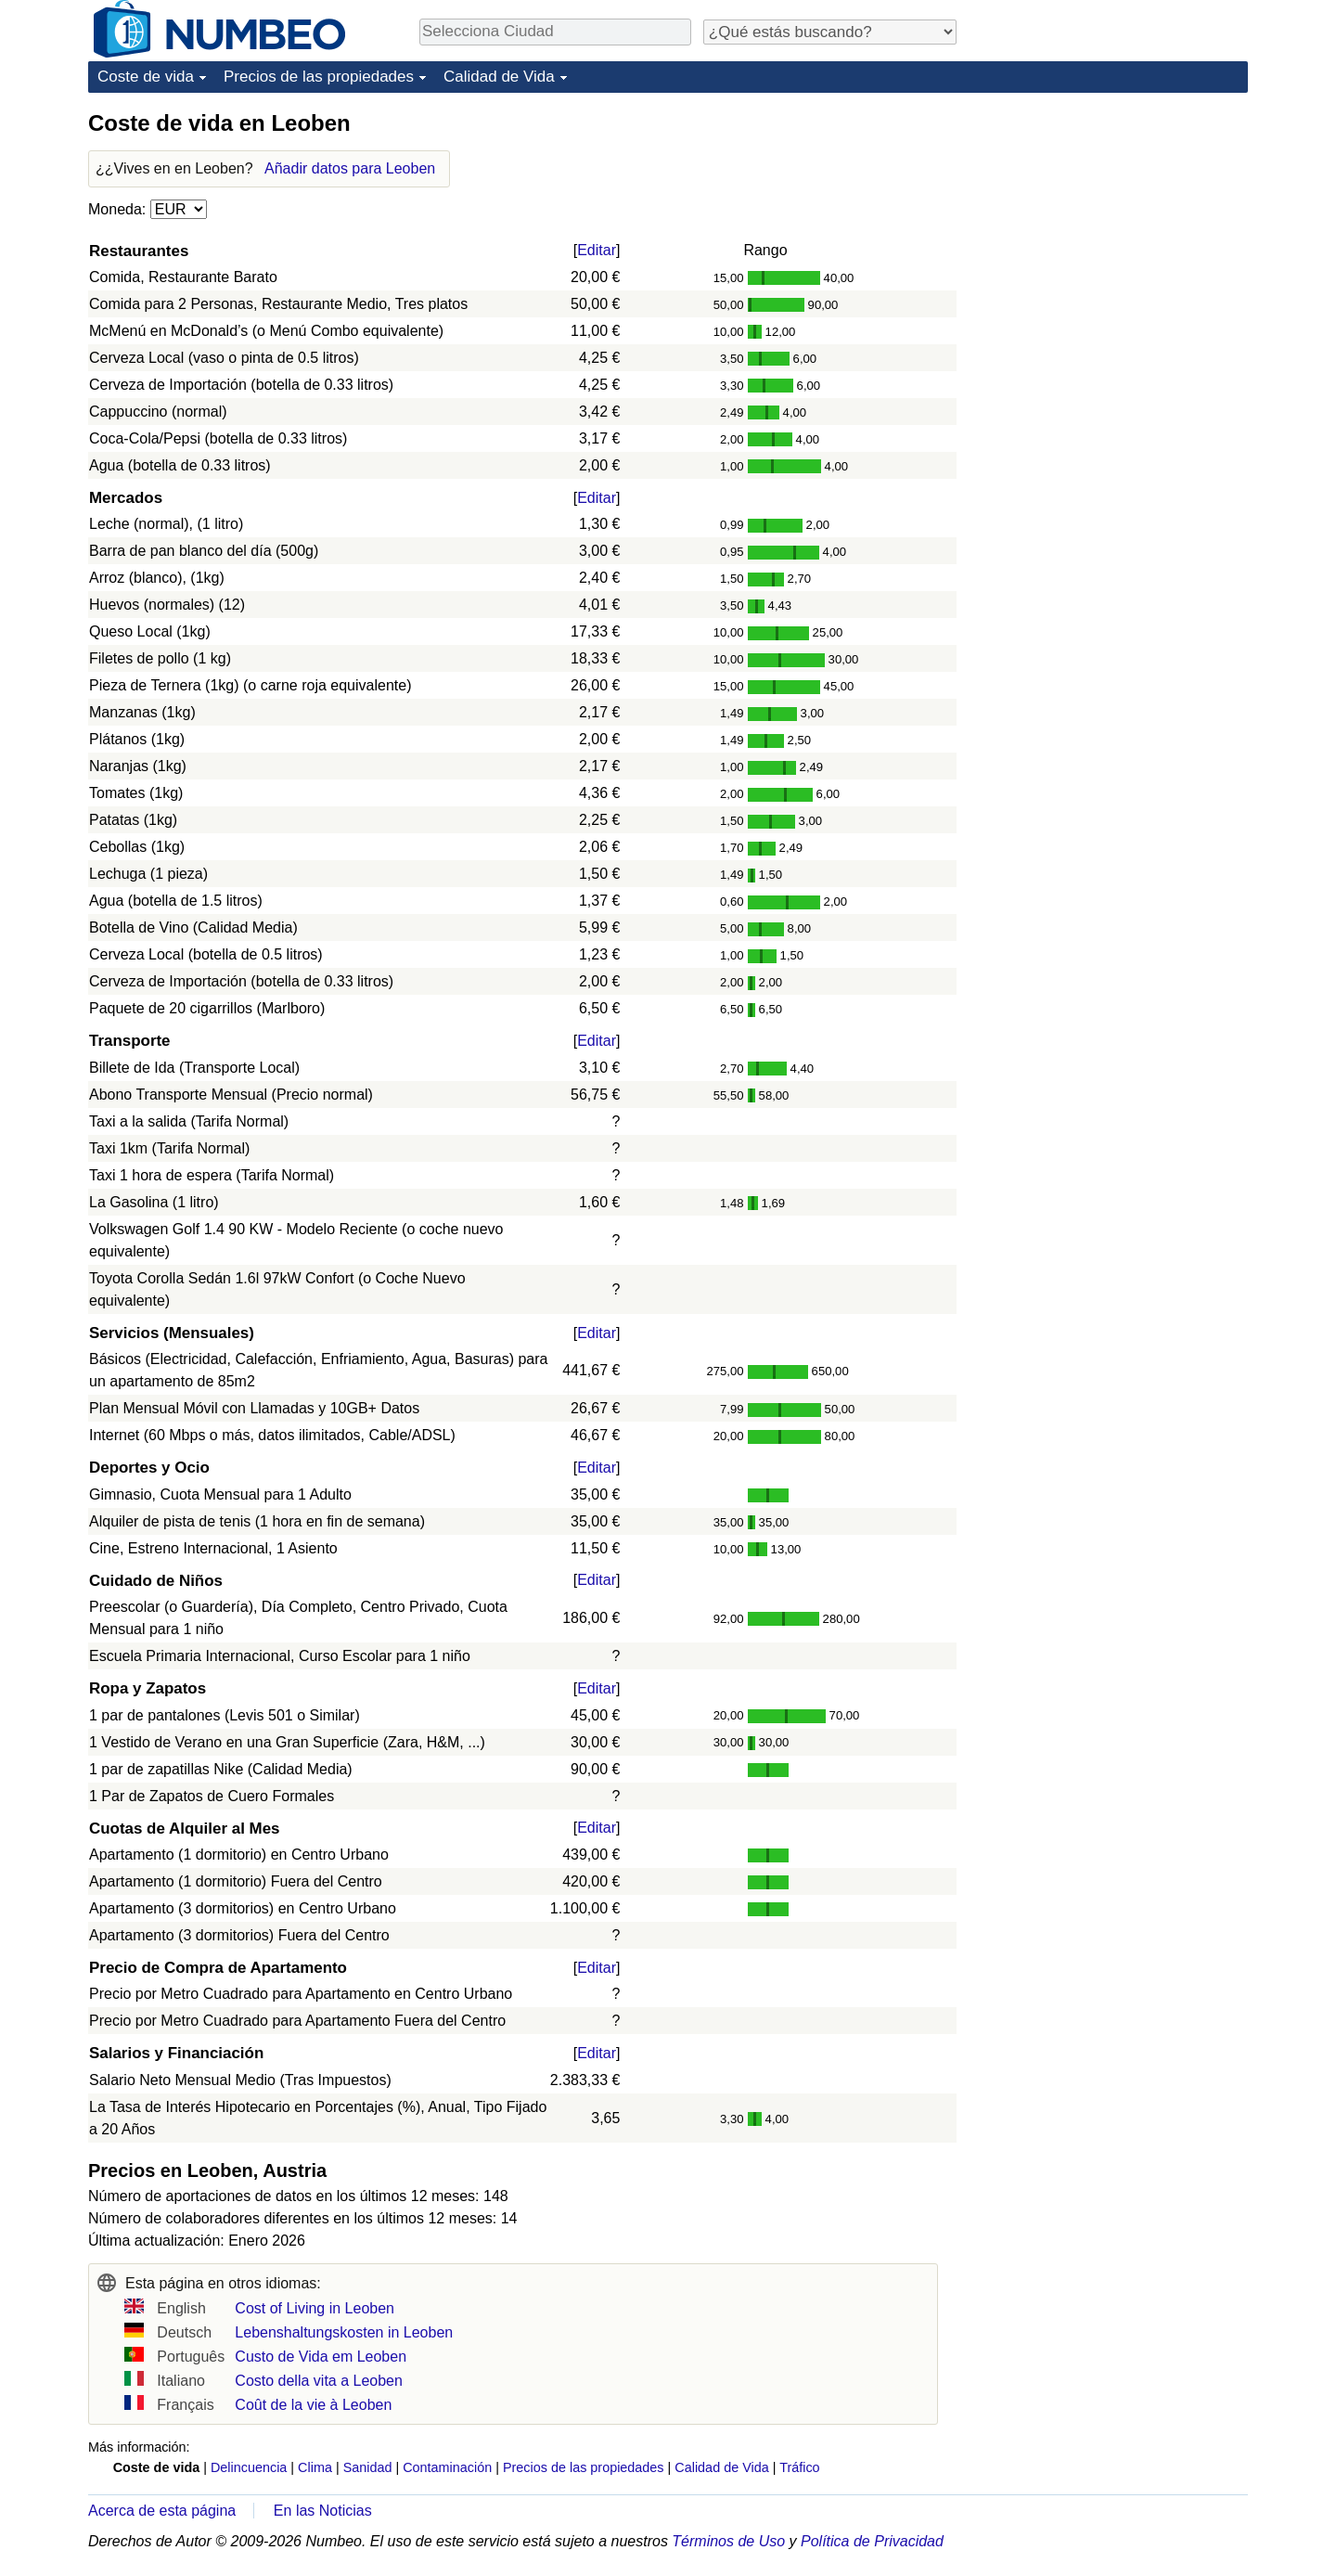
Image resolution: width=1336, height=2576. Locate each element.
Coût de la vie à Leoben (313, 2405)
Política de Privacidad (872, 2541)
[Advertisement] (1109, 225)
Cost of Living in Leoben (314, 2308)
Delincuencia (249, 2467)
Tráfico (799, 2467)
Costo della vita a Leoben (319, 2381)
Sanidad (367, 2467)
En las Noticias (323, 2510)
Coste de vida (145, 76)
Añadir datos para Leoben (349, 168)
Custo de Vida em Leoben (320, 2356)
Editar (596, 250)
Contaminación (447, 2467)
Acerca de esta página (162, 2510)
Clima (315, 2467)
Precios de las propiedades (319, 76)
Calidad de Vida (499, 76)
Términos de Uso (728, 2541)
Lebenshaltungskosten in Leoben (344, 2332)
